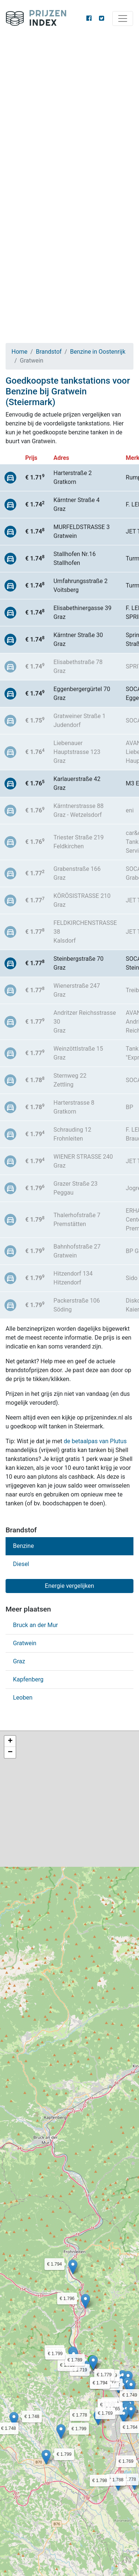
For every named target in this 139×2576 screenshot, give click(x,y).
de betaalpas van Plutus (95, 1441)
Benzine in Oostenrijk (97, 351)
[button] (14, 2419)
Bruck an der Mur (35, 1625)
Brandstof (49, 351)
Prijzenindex (39, 18)
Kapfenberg (28, 1679)
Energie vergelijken (69, 1585)
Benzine (23, 1545)
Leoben (23, 1697)
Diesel (21, 1564)
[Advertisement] (69, 110)
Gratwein (24, 1643)
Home (19, 351)
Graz (19, 1661)
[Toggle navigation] (122, 18)
